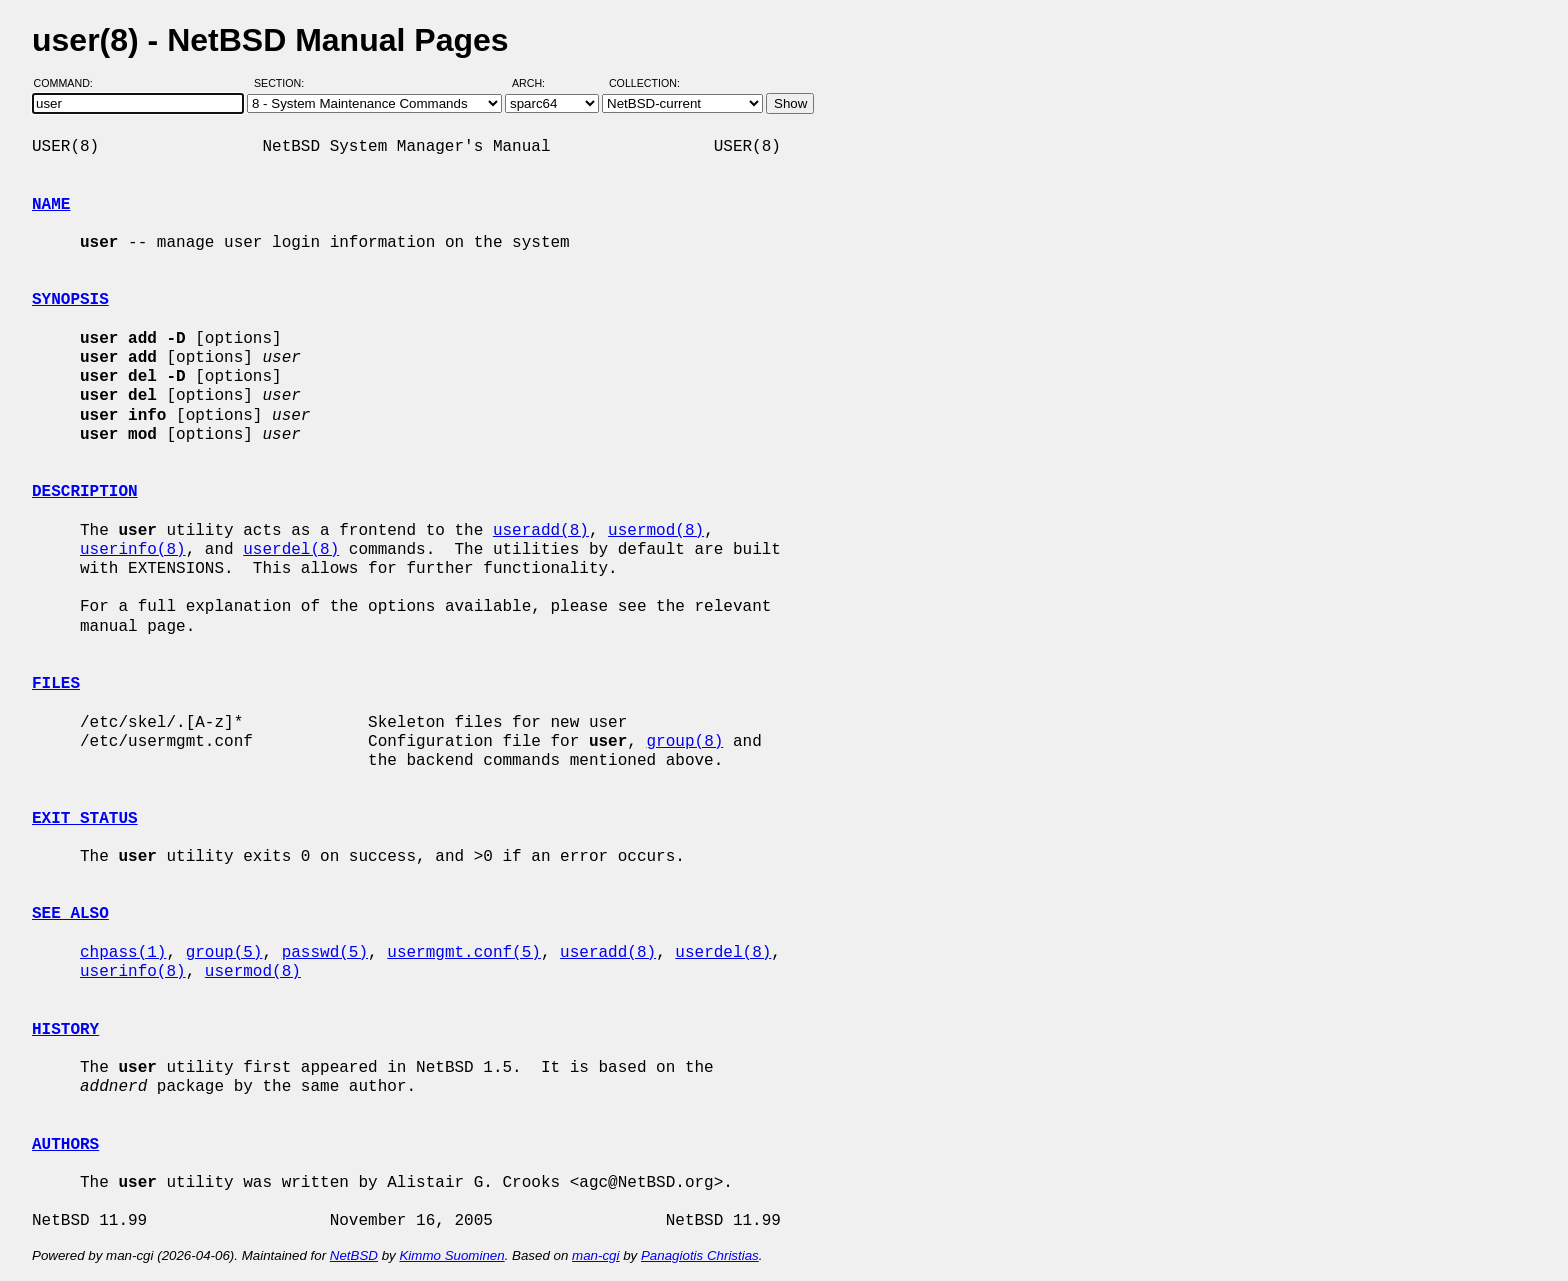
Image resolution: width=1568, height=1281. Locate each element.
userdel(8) (291, 550)
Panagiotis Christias (700, 1255)
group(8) (684, 742)
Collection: (644, 83)
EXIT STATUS (85, 819)
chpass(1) (123, 953)
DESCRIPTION (85, 492)
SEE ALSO (70, 914)
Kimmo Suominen (451, 1255)
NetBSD (354, 1255)
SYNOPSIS (70, 300)
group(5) (224, 953)
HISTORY (65, 1030)
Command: (69, 83)
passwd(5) (325, 953)
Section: (283, 83)
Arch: (537, 83)
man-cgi (595, 1255)
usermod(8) (656, 531)
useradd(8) (541, 531)
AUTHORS (65, 1145)
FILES (56, 684)
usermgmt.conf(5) (464, 953)
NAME (51, 205)
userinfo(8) (133, 550)
